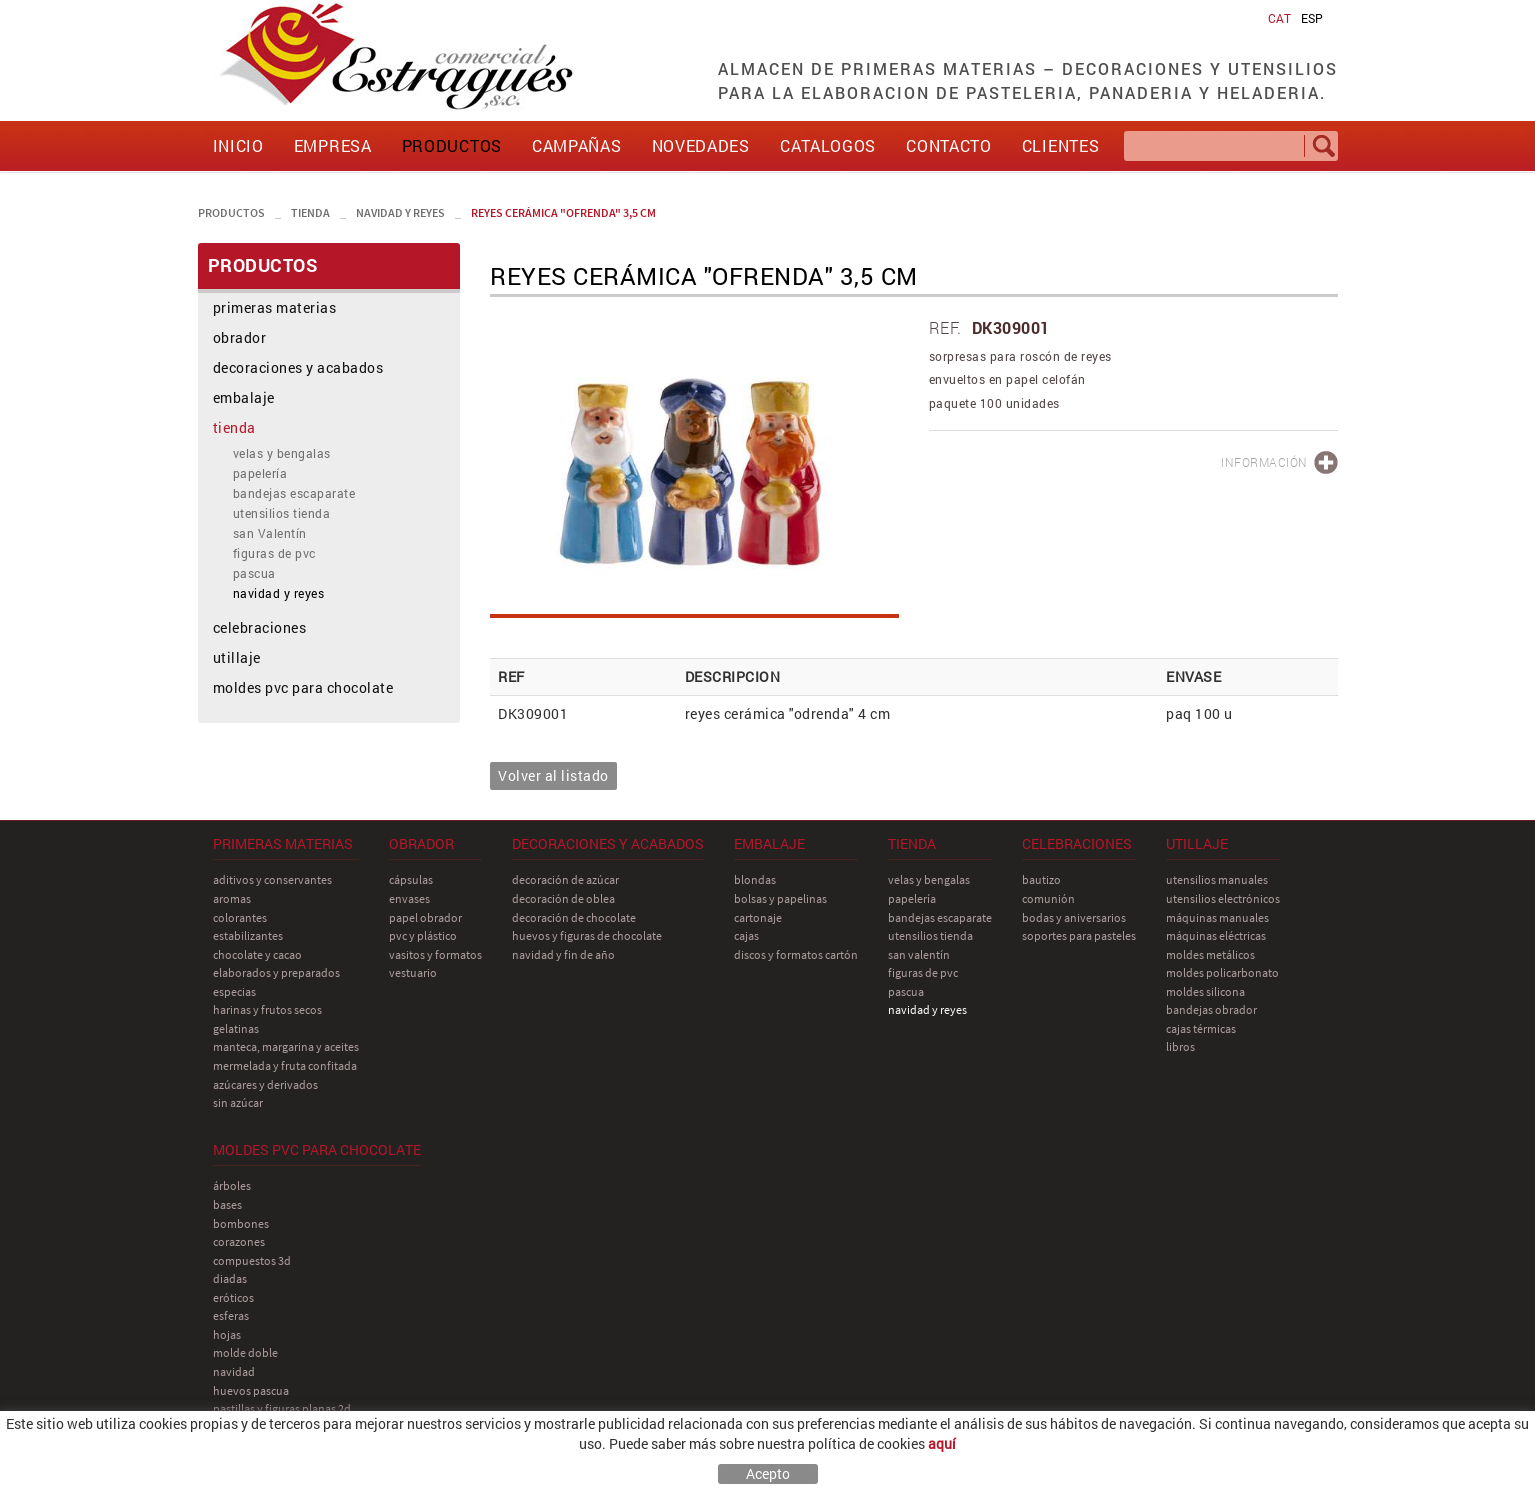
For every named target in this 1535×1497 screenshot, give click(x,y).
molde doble (245, 1352)
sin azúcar (238, 1102)
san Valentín (270, 533)
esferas (231, 1315)
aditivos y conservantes (272, 879)
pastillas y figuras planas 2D (282, 1408)
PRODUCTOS (231, 212)
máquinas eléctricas (1216, 935)
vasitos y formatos (435, 954)
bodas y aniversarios (1074, 917)
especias (234, 991)
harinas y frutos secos (267, 1009)
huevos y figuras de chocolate (587, 935)
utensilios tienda (282, 513)
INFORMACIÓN (1264, 462)
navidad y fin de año (563, 954)
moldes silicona (1205, 991)
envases (409, 898)
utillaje (237, 657)
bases (227, 1204)
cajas (746, 935)
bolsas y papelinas (780, 898)
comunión (1048, 898)
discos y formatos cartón (796, 954)
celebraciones (260, 627)
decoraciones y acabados (298, 367)
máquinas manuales (1217, 917)
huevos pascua (251, 1390)
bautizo (1041, 879)
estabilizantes (248, 935)
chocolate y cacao (257, 954)
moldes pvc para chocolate (303, 687)
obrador (240, 337)
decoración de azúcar (565, 879)
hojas (227, 1334)
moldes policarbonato (1222, 972)
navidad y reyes (400, 212)
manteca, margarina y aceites (286, 1046)
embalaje (244, 397)
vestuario (413, 972)
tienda (310, 212)
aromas (232, 898)
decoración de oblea (563, 898)
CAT (1279, 18)
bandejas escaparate (294, 493)
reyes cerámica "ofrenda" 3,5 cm (563, 212)
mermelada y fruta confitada (285, 1065)
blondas (755, 879)
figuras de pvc (274, 553)
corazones (239, 1241)
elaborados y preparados (276, 972)
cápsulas (411, 879)
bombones (241, 1223)
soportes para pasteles (1079, 935)
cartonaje (758, 917)
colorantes (240, 917)
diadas (230, 1278)
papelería (260, 473)
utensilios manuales (1217, 879)
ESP (1312, 18)
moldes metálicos (1210, 954)
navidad (234, 1371)
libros (1180, 1046)
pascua (254, 573)
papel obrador (425, 917)
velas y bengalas (282, 453)
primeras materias (275, 307)
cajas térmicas (1201, 1028)
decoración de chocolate (574, 917)
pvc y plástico (423, 935)
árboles (232, 1185)
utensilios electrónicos (1223, 898)
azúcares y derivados (265, 1084)
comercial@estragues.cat (1255, 1450)
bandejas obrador (1211, 1009)
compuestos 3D (252, 1260)
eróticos (233, 1297)
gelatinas (236, 1028)
